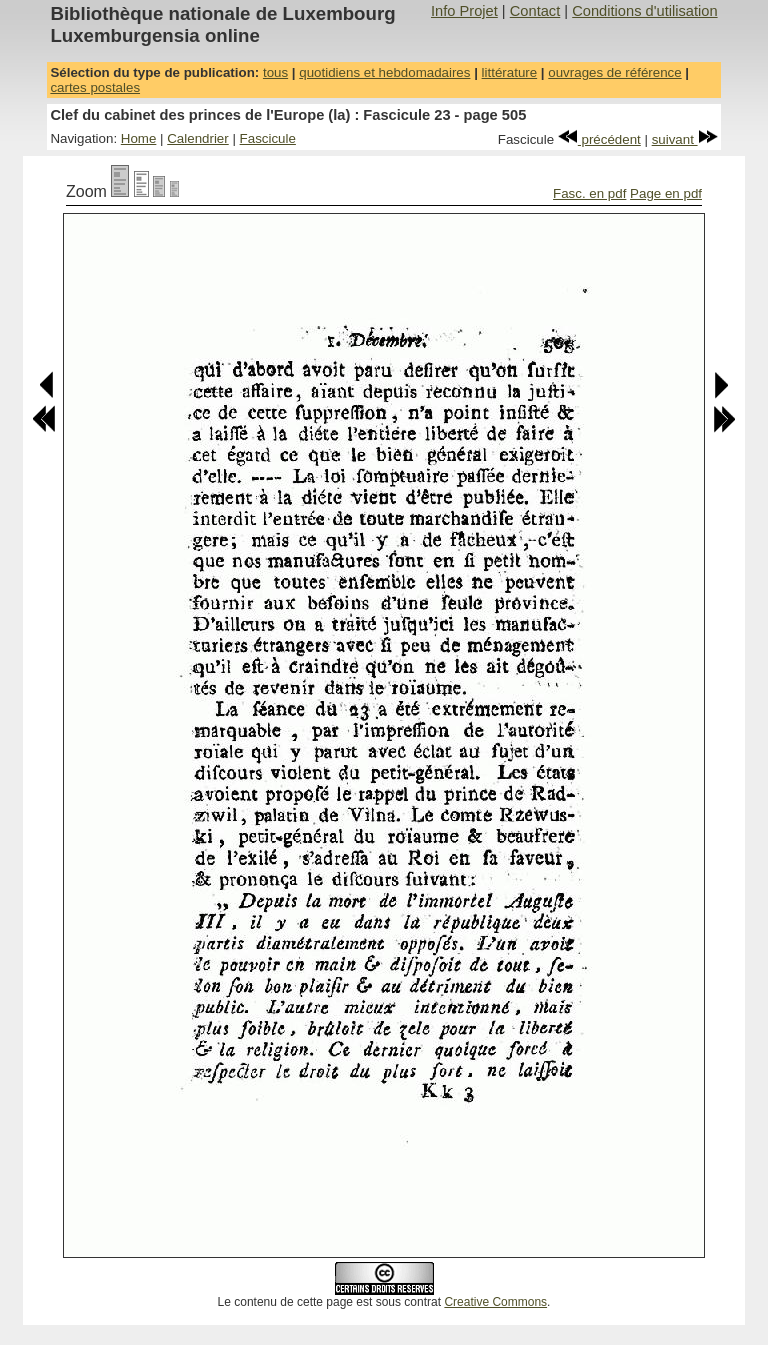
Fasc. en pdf (589, 193)
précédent (599, 139)
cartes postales (95, 87)
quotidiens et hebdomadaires (384, 72)
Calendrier (198, 138)
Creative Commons (495, 1302)
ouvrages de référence (614, 72)
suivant (685, 139)
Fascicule (268, 138)
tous (275, 72)
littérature (510, 72)
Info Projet (464, 11)
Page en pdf (666, 193)
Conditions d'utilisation (644, 11)
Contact (535, 11)
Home (139, 138)
